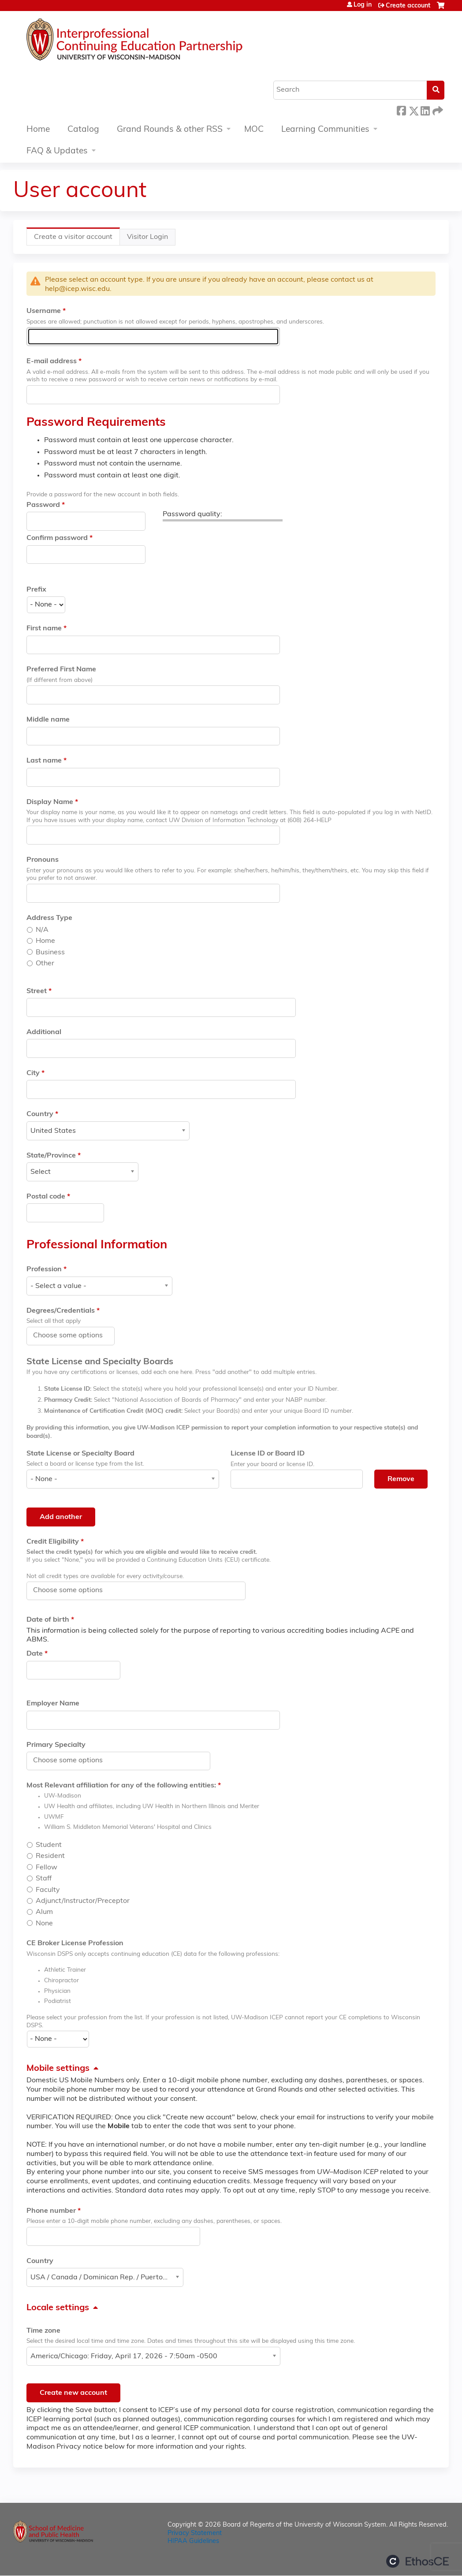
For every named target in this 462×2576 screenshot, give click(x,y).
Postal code (45, 1196)
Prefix (36, 589)
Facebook (401, 109)
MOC (254, 130)
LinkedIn (425, 109)
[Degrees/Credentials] (73, 1335)
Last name (44, 760)
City (33, 1073)
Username (43, 311)
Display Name (49, 802)
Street (36, 991)
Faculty (48, 1890)
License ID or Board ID (268, 1453)
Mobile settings (57, 2068)
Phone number (51, 2211)
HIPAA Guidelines (193, 2541)
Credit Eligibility (52, 1541)
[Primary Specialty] (73, 1760)
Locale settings (57, 2308)
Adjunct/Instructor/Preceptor (83, 1901)
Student (49, 1845)
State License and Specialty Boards (99, 1362)
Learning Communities (325, 130)
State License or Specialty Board (80, 1453)
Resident (50, 1856)
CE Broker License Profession (74, 1943)
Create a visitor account (77, 239)
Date (34, 1653)
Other (45, 963)
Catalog (83, 130)
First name (44, 628)
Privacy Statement (195, 2533)
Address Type (49, 918)
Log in (363, 5)
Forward (436, 109)
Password (43, 505)
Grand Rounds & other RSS (170, 130)
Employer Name (52, 1703)
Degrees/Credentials (60, 1310)
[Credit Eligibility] (73, 1590)
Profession (44, 1269)
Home (38, 130)
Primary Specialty (56, 1745)
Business (50, 952)
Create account (408, 6)
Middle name (48, 719)
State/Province (51, 1155)
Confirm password (57, 538)
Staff (44, 1878)
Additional (43, 1032)
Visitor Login (147, 237)
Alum (44, 1912)
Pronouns (42, 860)
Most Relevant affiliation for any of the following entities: (121, 1785)
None (44, 1923)
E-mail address (51, 361)
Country (39, 1114)
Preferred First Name (61, 669)
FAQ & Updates (57, 151)
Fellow (46, 1867)
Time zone (43, 2330)
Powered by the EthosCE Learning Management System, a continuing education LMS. (417, 2561)
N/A (42, 930)
